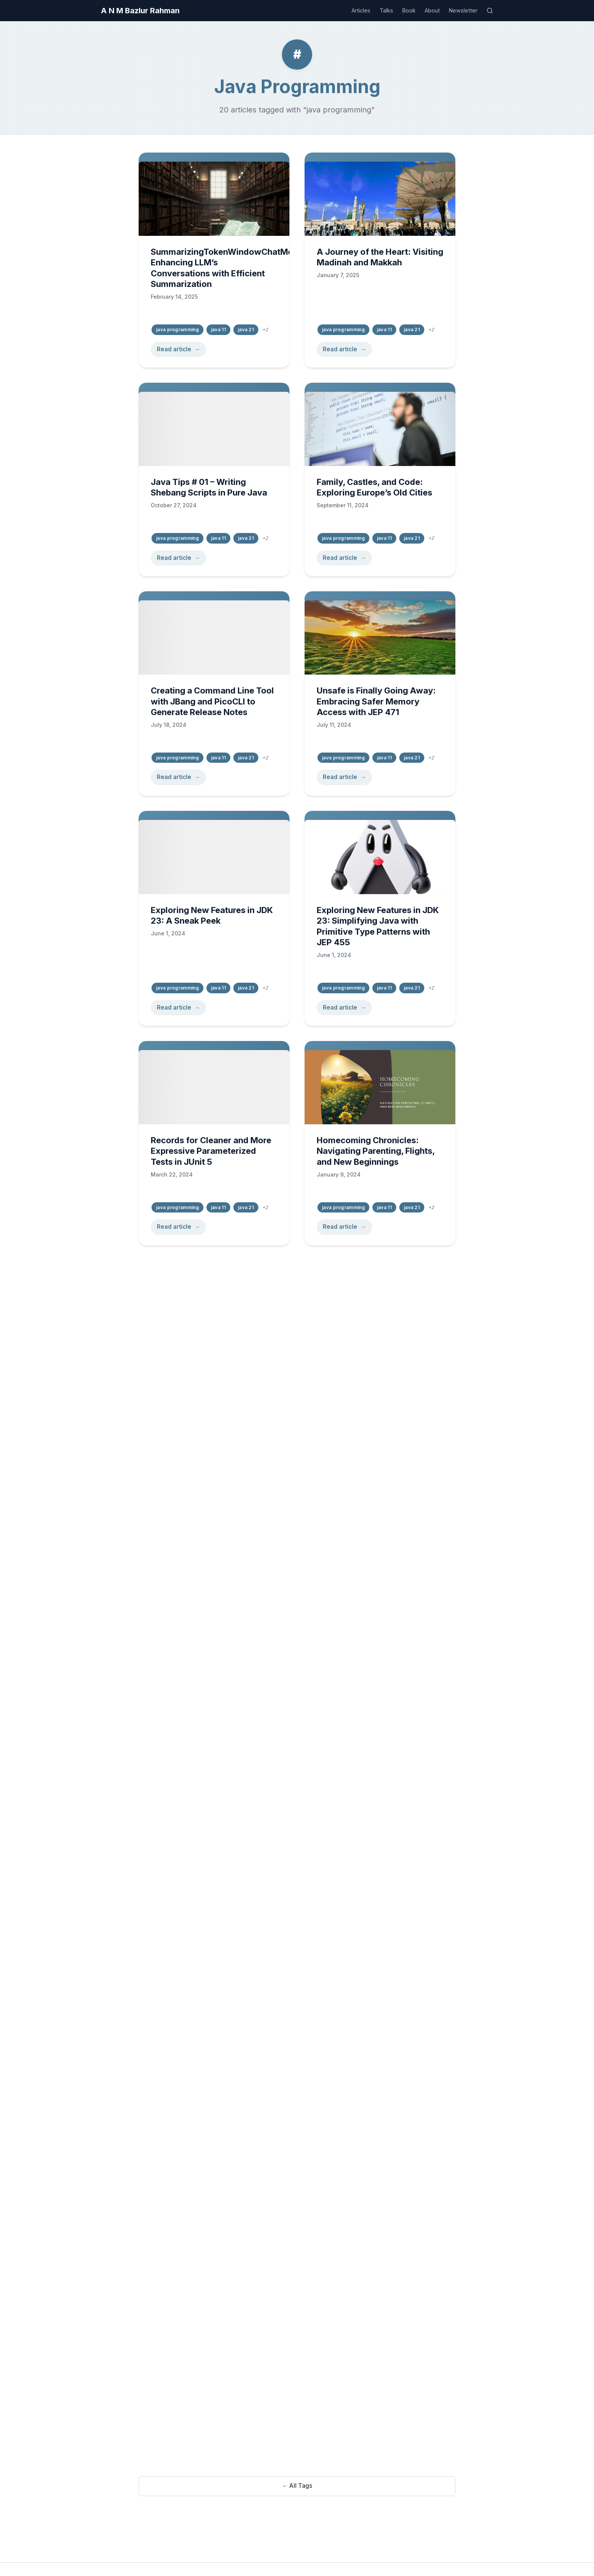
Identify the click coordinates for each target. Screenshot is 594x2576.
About (432, 10)
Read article (174, 349)
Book (409, 10)
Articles (361, 10)
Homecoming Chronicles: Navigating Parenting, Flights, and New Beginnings (376, 1156)
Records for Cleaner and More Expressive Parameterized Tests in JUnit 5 (211, 1154)
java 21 (246, 329)
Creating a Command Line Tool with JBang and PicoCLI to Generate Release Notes (212, 701)
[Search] (489, 10)
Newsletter (463, 10)
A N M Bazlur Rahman (140, 10)
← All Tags (297, 2485)
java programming (177, 329)
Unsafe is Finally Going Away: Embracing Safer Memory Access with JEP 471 (376, 701)
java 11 (218, 329)
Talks (386, 10)
